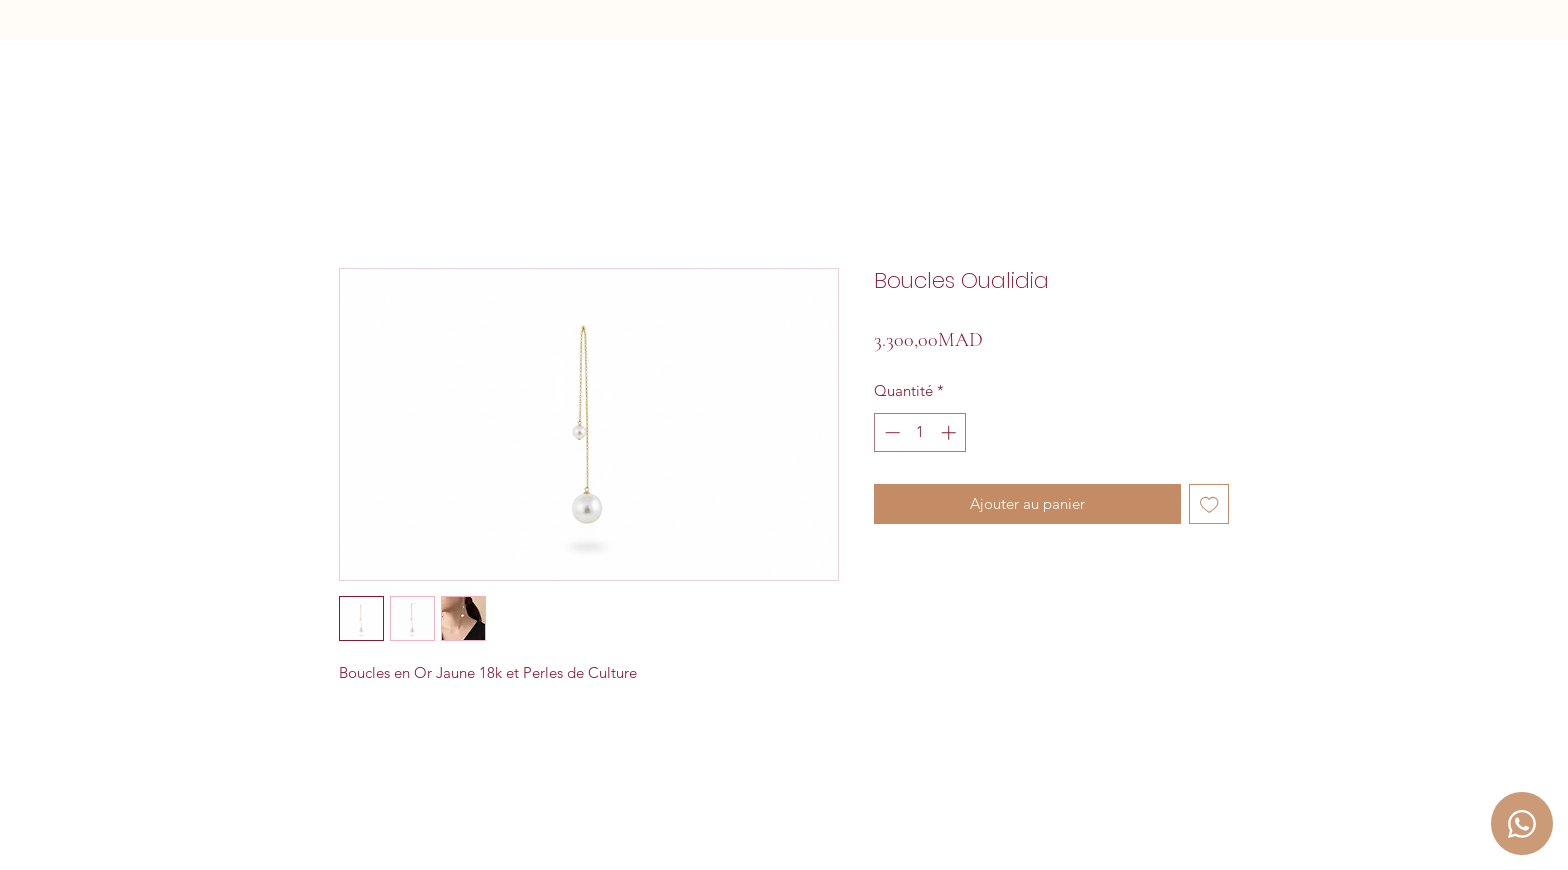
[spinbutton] (920, 432)
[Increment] (950, 432)
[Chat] (1522, 823)
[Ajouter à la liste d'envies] (1209, 504)
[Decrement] (890, 432)
